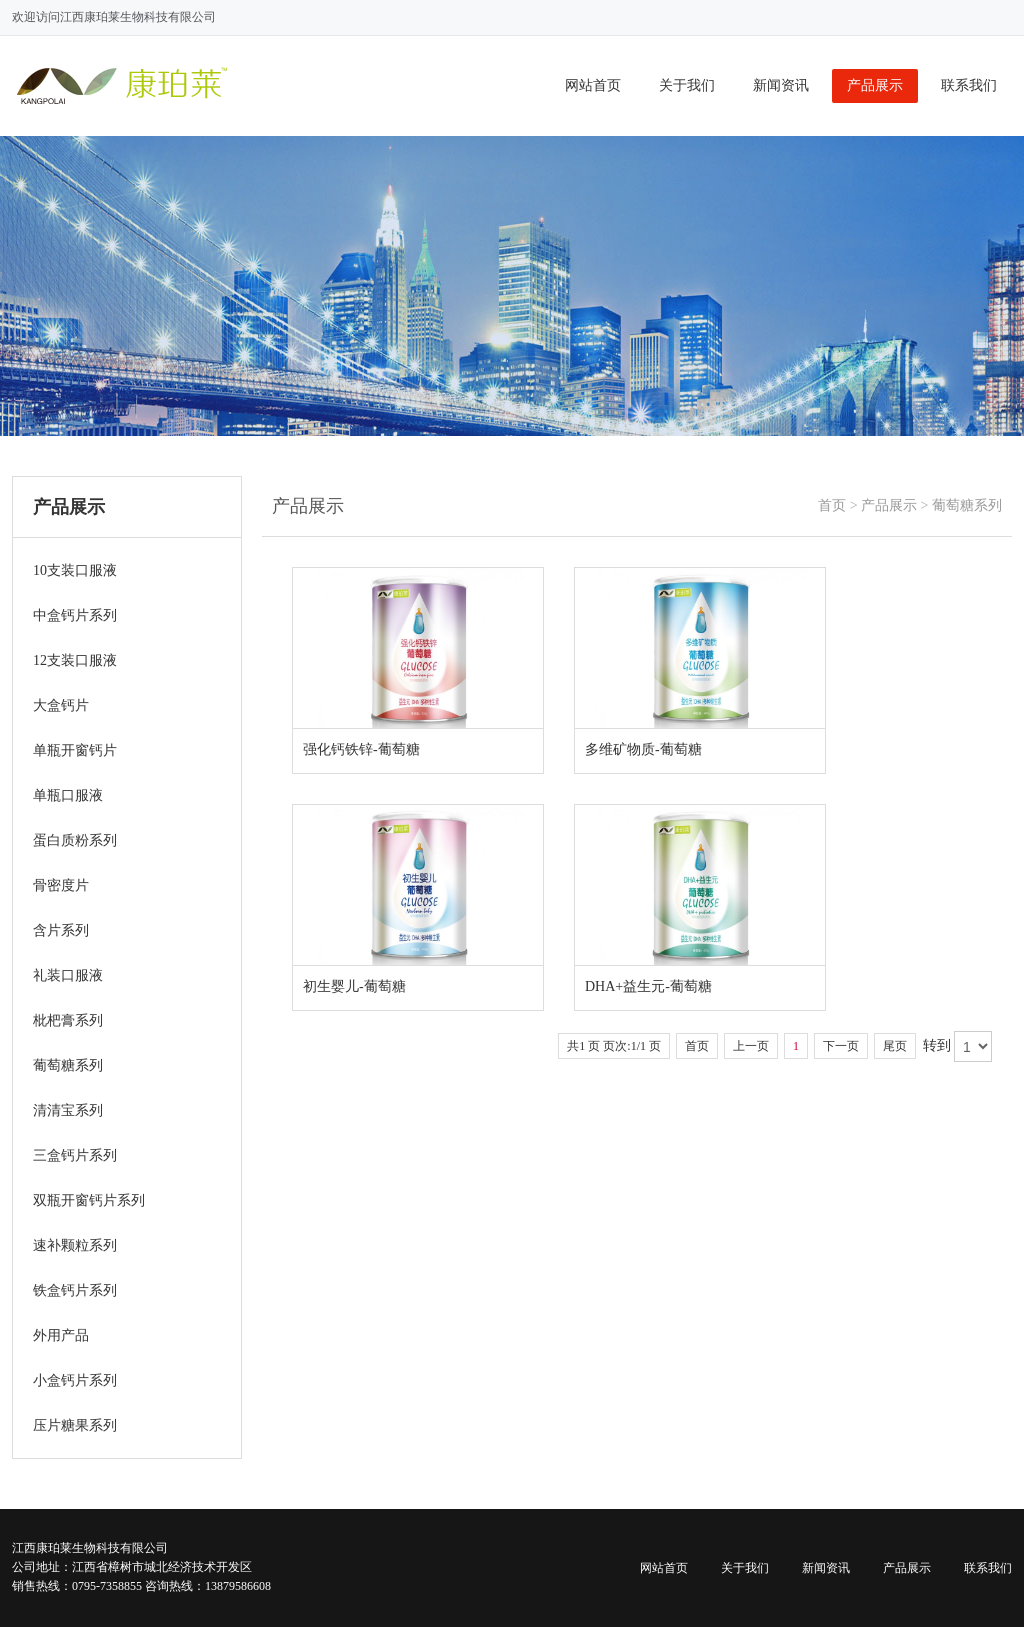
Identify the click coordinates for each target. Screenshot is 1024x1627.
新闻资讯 (781, 85)
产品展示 (875, 85)
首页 (832, 505)
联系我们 (969, 85)
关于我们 (687, 85)
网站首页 (593, 85)
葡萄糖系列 (967, 505)
